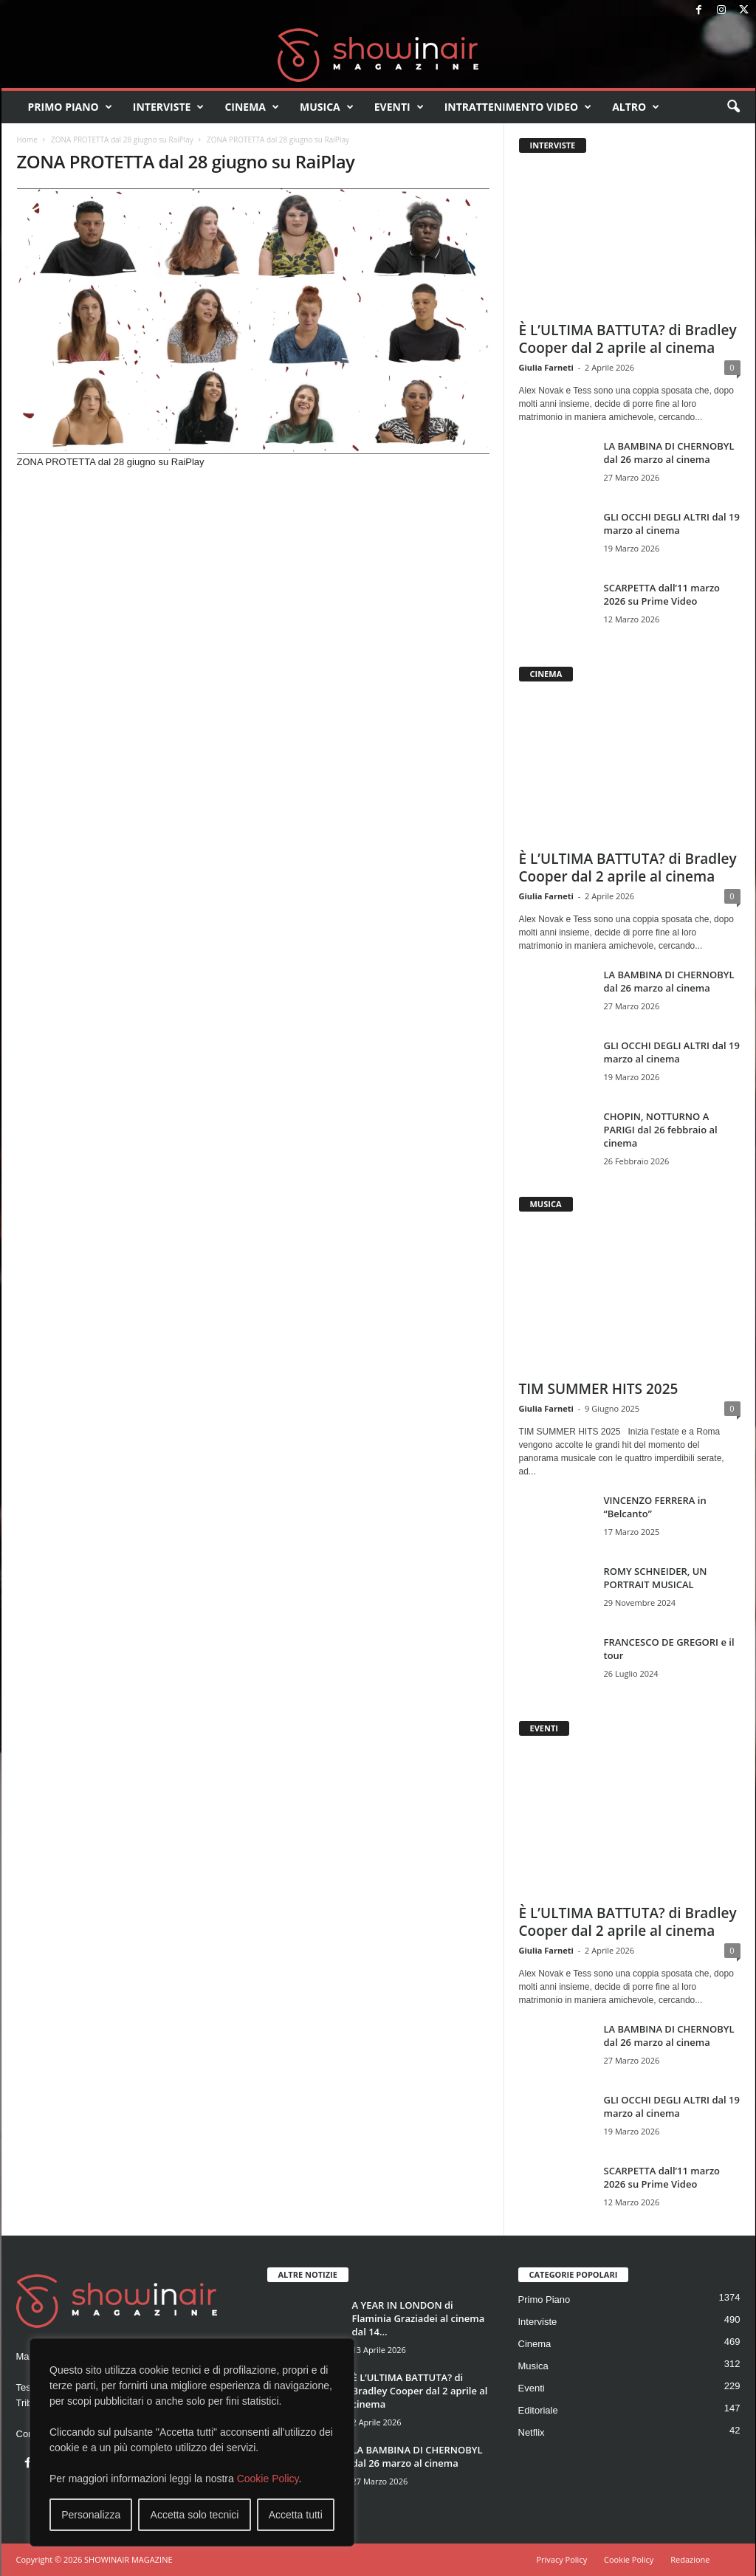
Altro (635, 107)
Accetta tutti (296, 2515)
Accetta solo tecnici (195, 2515)
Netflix (531, 2432)
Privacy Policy (561, 2559)
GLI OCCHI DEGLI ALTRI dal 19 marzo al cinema (672, 523)
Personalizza (90, 2515)
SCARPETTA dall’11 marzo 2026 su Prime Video (662, 594)
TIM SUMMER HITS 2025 (598, 1388)
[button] (733, 107)
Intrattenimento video (518, 107)
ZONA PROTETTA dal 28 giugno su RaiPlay (122, 139)
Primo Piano (70, 107)
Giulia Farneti (546, 367)
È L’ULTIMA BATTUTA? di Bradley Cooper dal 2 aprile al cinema (628, 338)
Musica (327, 107)
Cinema (251, 107)
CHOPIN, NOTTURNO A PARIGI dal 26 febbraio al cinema (661, 1130)
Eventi (399, 107)
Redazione (689, 2559)
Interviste (169, 107)
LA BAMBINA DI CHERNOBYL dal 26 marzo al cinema (669, 452)
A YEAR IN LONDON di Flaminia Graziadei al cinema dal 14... (418, 2318)
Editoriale (538, 2410)
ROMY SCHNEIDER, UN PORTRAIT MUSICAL (655, 1578)
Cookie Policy (268, 2478)
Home (27, 139)
